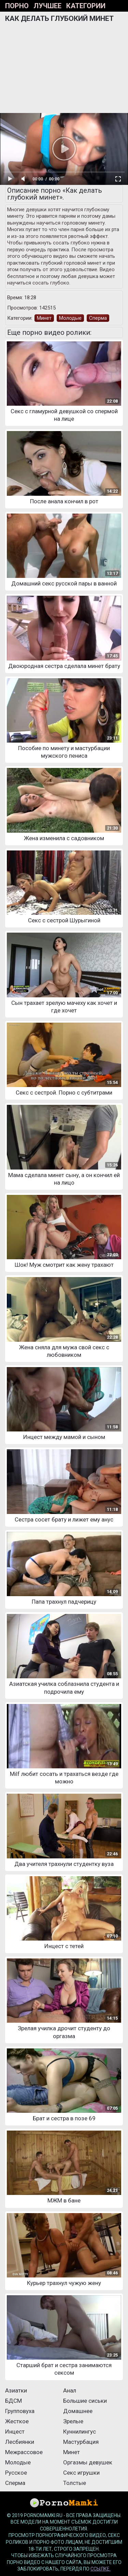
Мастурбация (81, 2441)
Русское (16, 2472)
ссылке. (100, 2569)
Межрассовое (24, 2452)
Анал (69, 2390)
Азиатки (16, 2390)
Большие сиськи (85, 2400)
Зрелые (73, 2421)
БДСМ (13, 2400)
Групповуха (19, 2411)
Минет (44, 318)
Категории (85, 5)
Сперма (98, 318)
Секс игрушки (81, 2472)
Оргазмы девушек (87, 2462)
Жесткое (17, 2421)
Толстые (74, 2482)
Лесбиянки (19, 2441)
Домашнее (78, 2411)
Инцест (15, 2431)
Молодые (70, 318)
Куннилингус (79, 2431)
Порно (17, 5)
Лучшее (47, 5)
